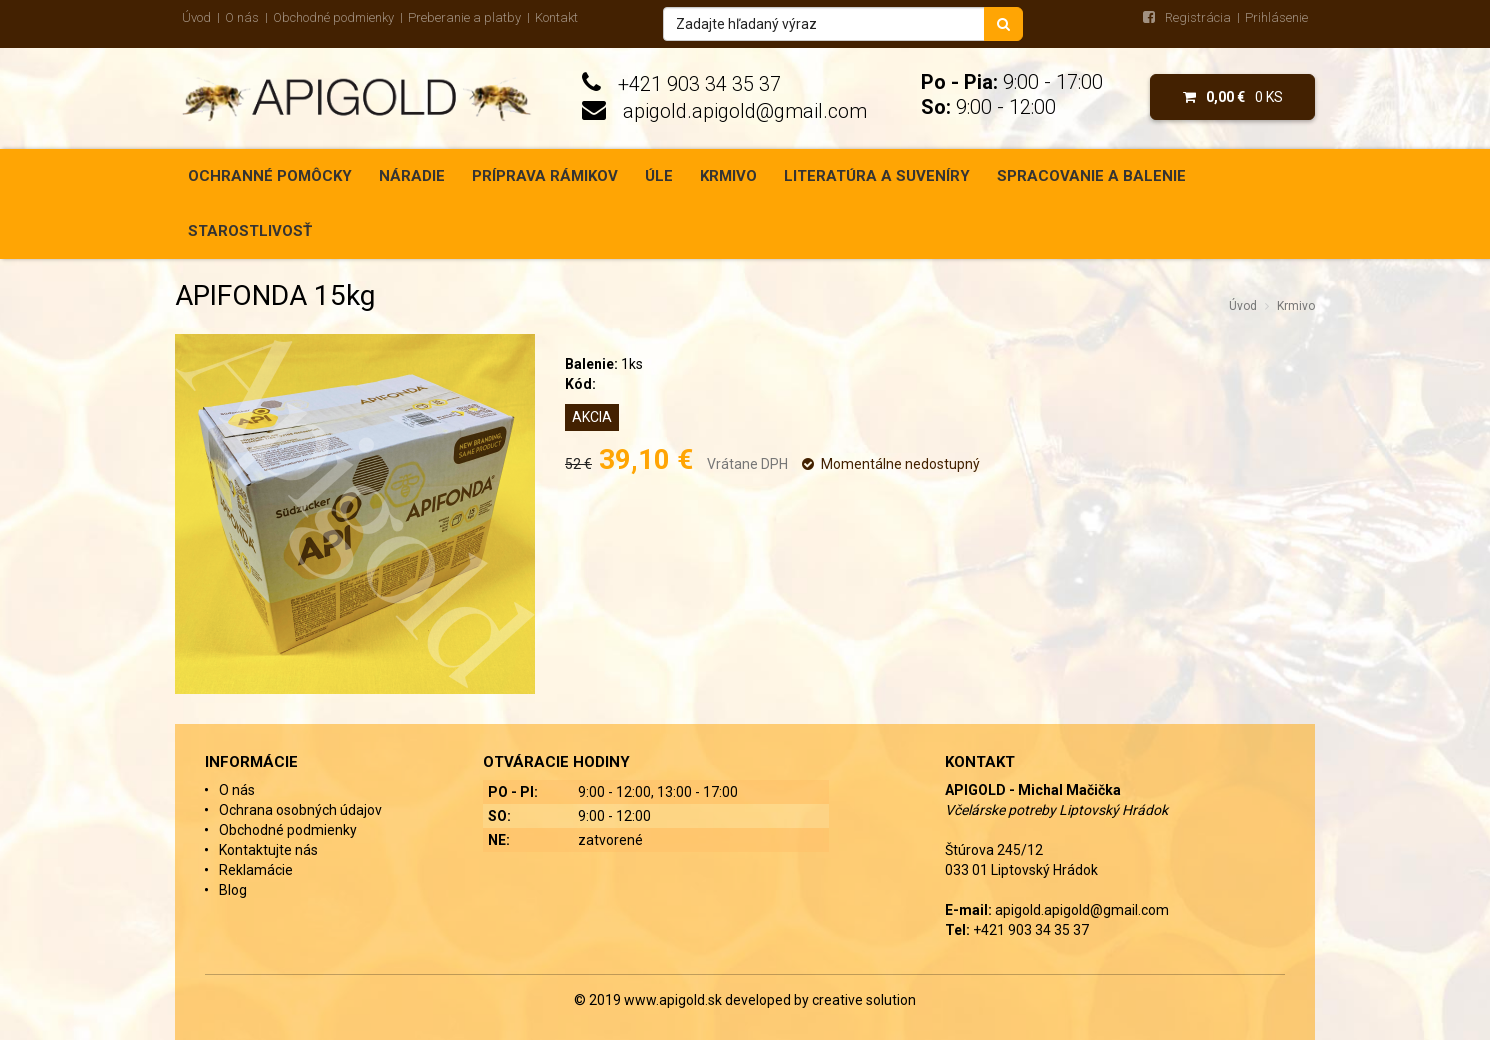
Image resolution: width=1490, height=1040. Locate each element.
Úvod (196, 17)
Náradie (412, 176)
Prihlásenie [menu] (1276, 17)
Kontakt (556, 17)
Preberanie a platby (464, 17)
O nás (242, 17)
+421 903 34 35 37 (699, 84)
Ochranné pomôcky (270, 176)
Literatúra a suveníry (877, 176)
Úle (659, 176)
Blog (233, 890)
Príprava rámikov (545, 176)
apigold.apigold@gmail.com (745, 111)
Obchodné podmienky (333, 17)
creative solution (864, 1000)
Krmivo (728, 176)
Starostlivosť (250, 231)
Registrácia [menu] (1198, 17)
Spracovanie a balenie (1091, 176)
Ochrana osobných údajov (300, 810)
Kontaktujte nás (268, 850)
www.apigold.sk (674, 1000)
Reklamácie (256, 870)
